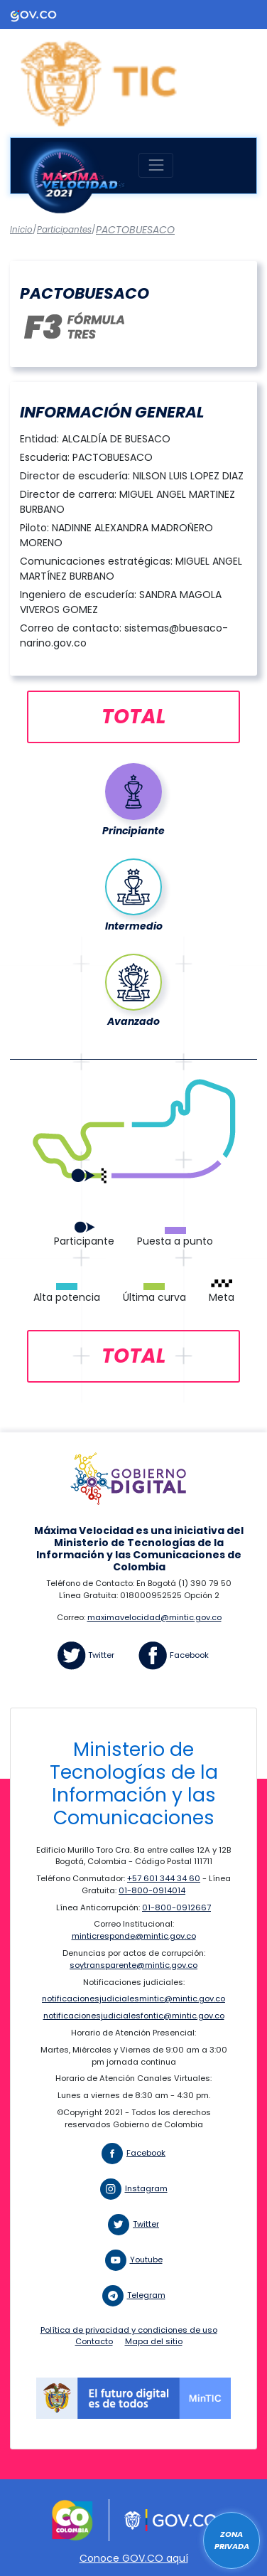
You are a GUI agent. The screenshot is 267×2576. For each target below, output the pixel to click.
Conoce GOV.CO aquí (134, 2558)
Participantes (64, 229)
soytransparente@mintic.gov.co (133, 1965)
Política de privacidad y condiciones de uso (128, 2330)
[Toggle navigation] (155, 165)
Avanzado (133, 1021)
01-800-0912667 (176, 1907)
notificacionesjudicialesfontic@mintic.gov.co (133, 2015)
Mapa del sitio (153, 2341)
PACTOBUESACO (135, 230)
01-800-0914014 (152, 1890)
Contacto (94, 2341)
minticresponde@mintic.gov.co (134, 1936)
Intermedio (134, 926)
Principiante (133, 831)
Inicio (21, 229)
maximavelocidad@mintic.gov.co (154, 1617)
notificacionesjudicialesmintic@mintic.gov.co (133, 1998)
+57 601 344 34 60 (163, 1878)
